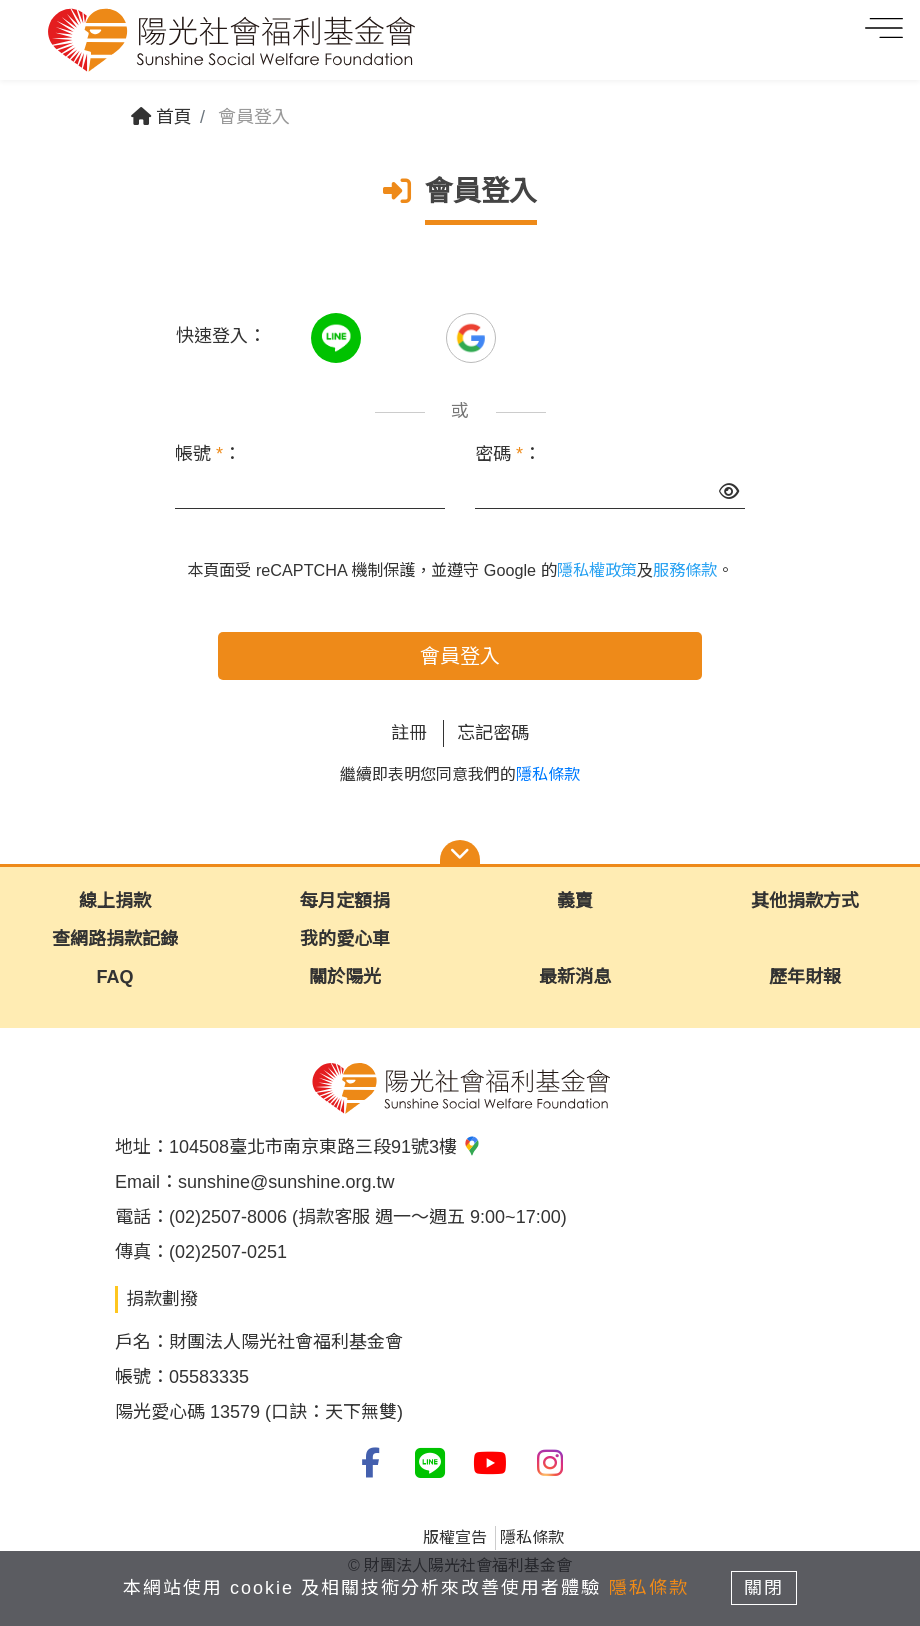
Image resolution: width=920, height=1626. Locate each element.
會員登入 (460, 656)
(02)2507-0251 (228, 1252)
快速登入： (221, 336)
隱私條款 (548, 774)
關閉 (765, 1588)
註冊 (409, 733)
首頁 (161, 117)
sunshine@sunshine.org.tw (286, 1182)
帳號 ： (208, 454)
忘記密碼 (493, 733)
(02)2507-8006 (228, 1217)
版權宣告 (455, 1537)
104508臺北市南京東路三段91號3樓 (325, 1147)
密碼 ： (508, 454)
